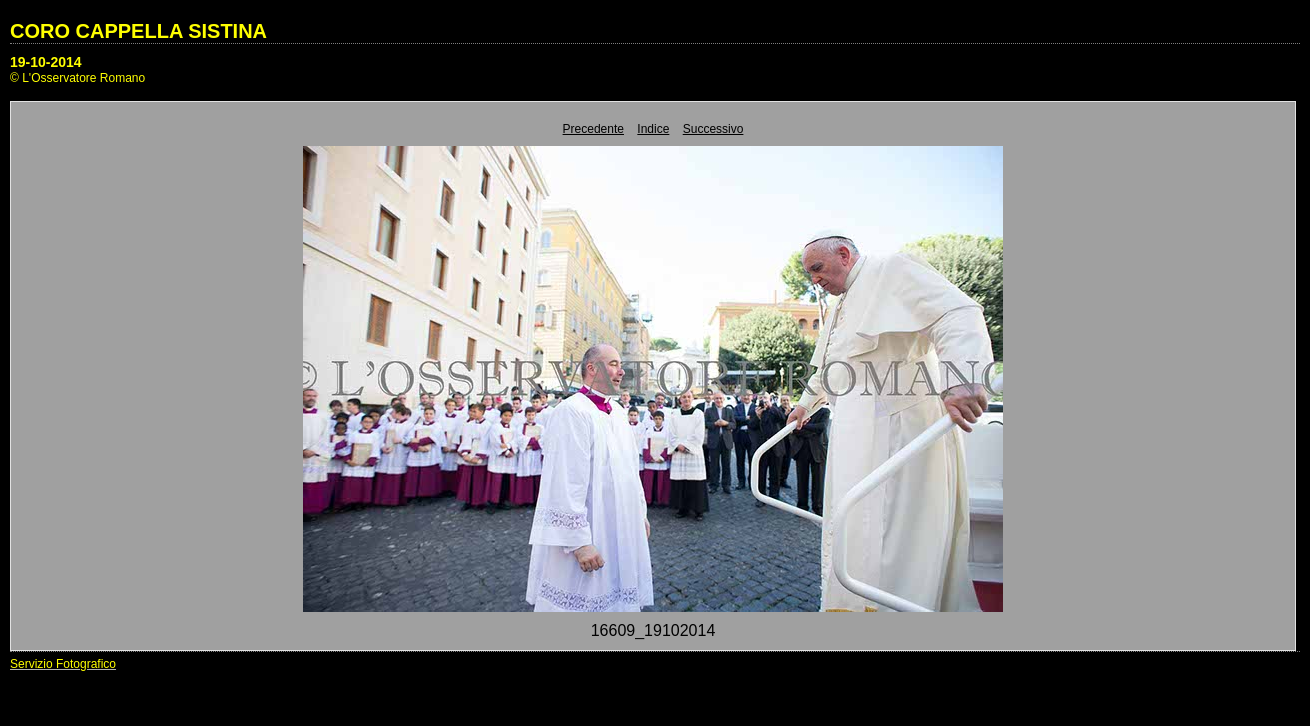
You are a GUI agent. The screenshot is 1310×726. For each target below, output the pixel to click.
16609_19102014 (653, 630)
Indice (653, 129)
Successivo (713, 129)
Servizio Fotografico (63, 664)
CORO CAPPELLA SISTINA (138, 31)
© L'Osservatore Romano (77, 78)
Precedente (593, 129)
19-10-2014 (46, 62)
